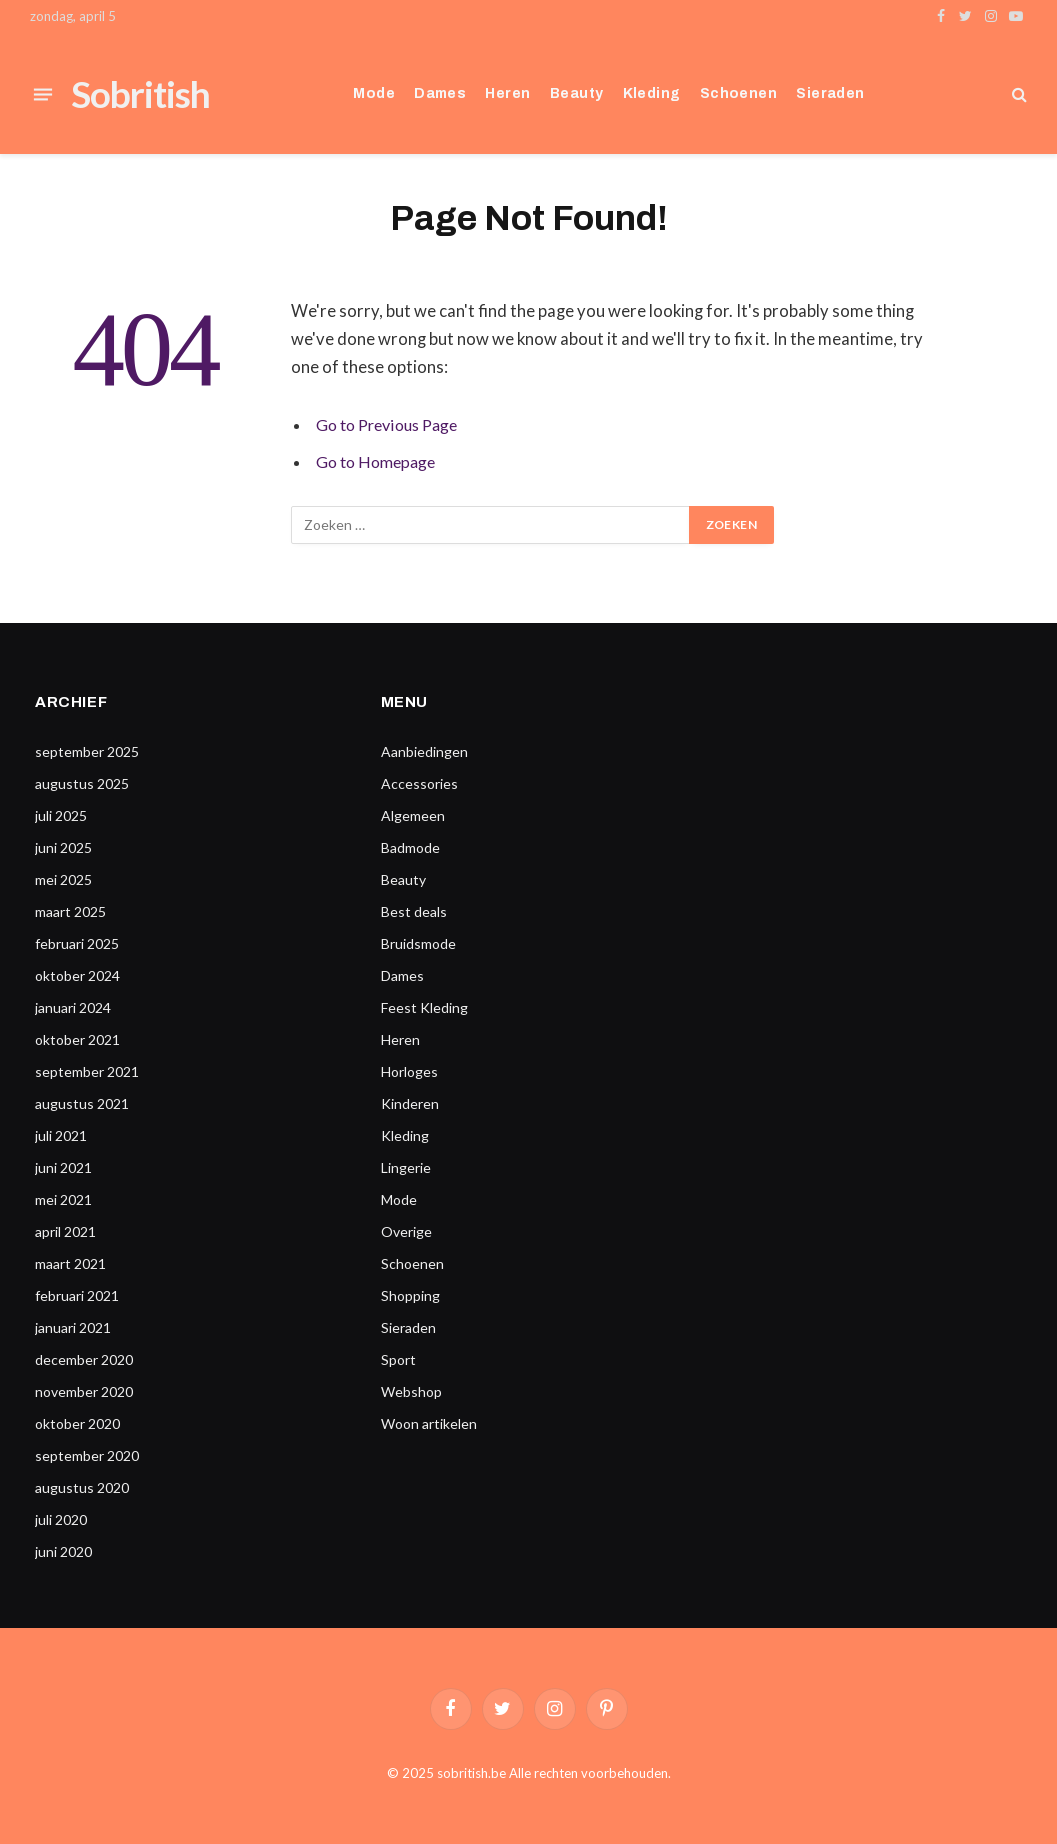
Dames (440, 93)
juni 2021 (63, 1167)
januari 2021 (73, 1327)
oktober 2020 (77, 1423)
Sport (398, 1359)
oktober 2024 (77, 975)
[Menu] (43, 94)
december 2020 (84, 1359)
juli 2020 (61, 1519)
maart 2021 (70, 1263)
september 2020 (87, 1455)
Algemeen (413, 815)
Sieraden (830, 93)
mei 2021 (63, 1199)
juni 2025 (63, 847)
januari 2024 (73, 1007)
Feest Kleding (424, 1007)
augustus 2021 (82, 1103)
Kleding (652, 93)
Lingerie (406, 1167)
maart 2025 (70, 911)
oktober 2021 (77, 1039)
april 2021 (65, 1231)
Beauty (577, 93)
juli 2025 (61, 815)
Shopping (410, 1295)
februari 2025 (77, 943)
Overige (406, 1231)
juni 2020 (63, 1551)
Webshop (411, 1391)
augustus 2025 (82, 783)
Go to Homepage (379, 462)
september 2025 (87, 751)
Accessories (419, 783)
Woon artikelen (429, 1423)
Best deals (414, 911)
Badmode (410, 847)
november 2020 (84, 1391)
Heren (507, 93)
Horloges (409, 1071)
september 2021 (87, 1071)
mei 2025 (63, 879)
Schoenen (738, 93)
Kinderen (410, 1103)
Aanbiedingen (424, 751)
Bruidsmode (418, 943)
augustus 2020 (82, 1487)
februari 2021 (77, 1295)
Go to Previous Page (393, 425)
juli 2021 (61, 1135)
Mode (374, 93)
